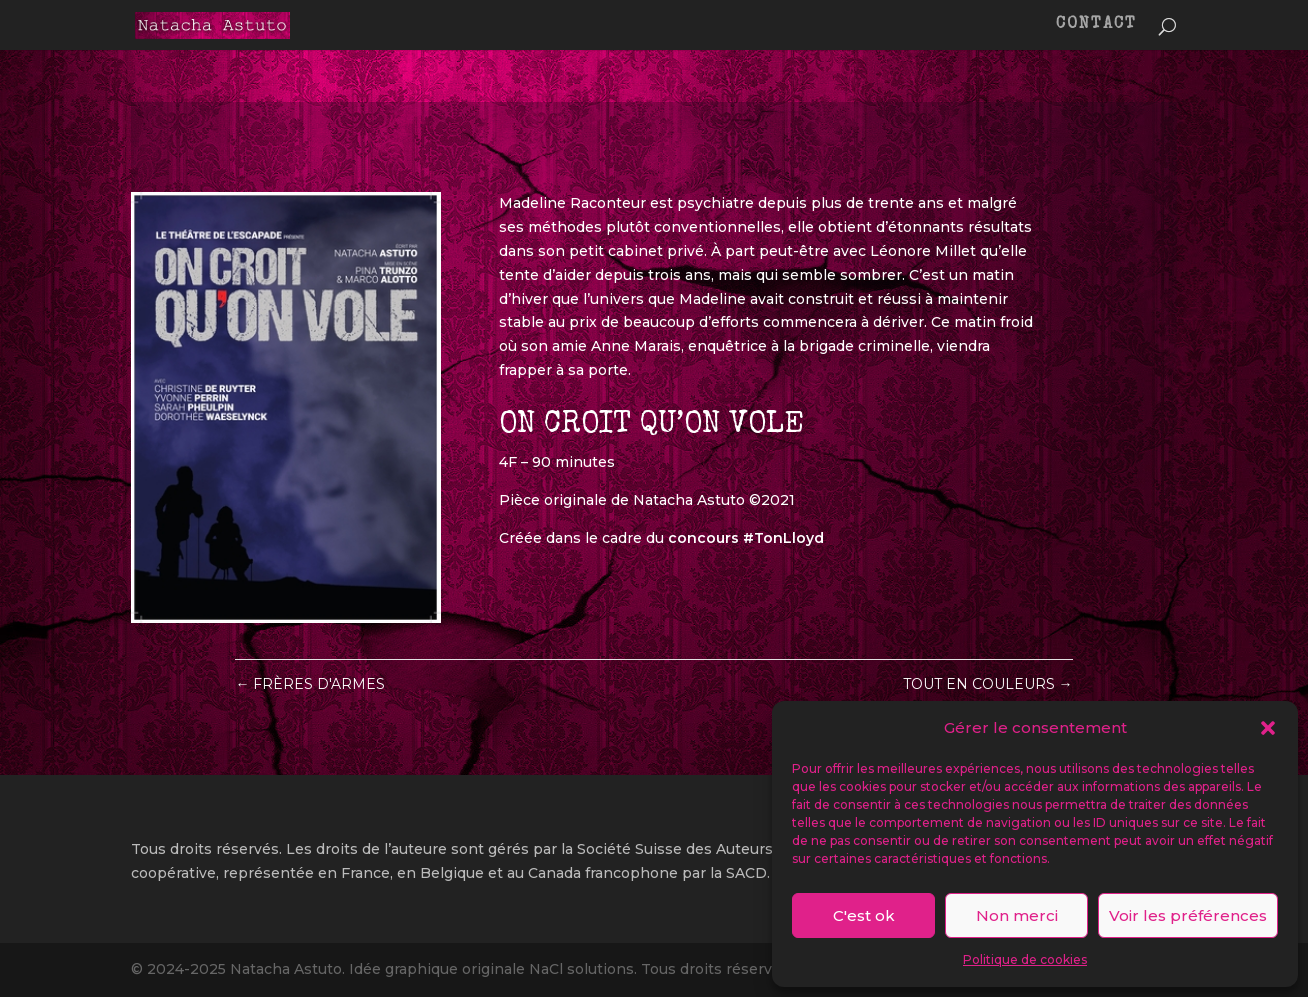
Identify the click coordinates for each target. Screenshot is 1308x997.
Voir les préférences (1188, 915)
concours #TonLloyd (746, 538)
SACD (746, 873)
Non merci (1017, 915)
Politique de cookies (1025, 959)
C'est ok (864, 915)
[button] (1268, 728)
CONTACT (1096, 25)
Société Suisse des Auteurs (675, 849)
